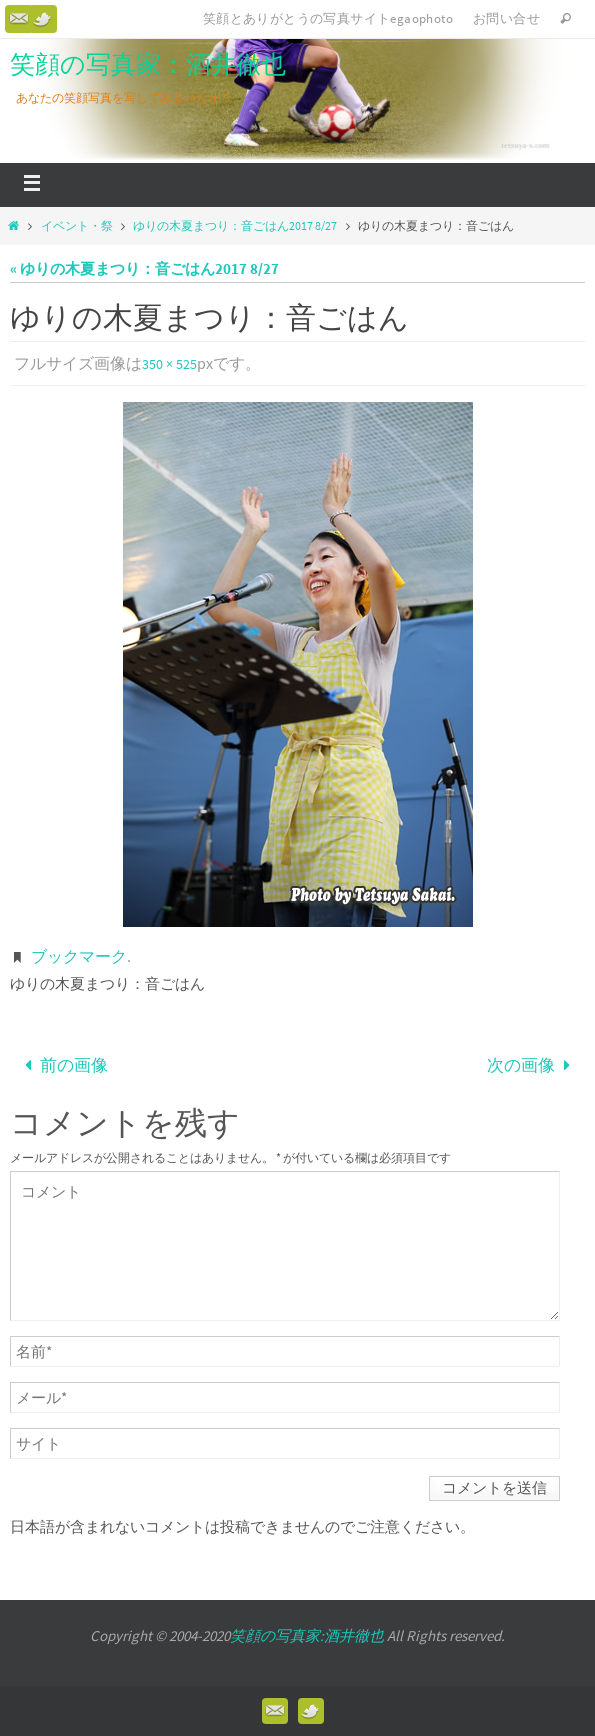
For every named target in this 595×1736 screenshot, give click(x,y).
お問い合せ (506, 18)
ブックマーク (79, 956)
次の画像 (533, 1065)
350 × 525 (169, 364)
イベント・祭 (77, 225)
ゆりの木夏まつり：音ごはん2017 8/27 (235, 225)
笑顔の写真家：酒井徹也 (148, 64)
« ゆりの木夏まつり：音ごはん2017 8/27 (144, 268)
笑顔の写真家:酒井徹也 (307, 1635)
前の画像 (62, 1065)
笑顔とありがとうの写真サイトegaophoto (328, 18)
